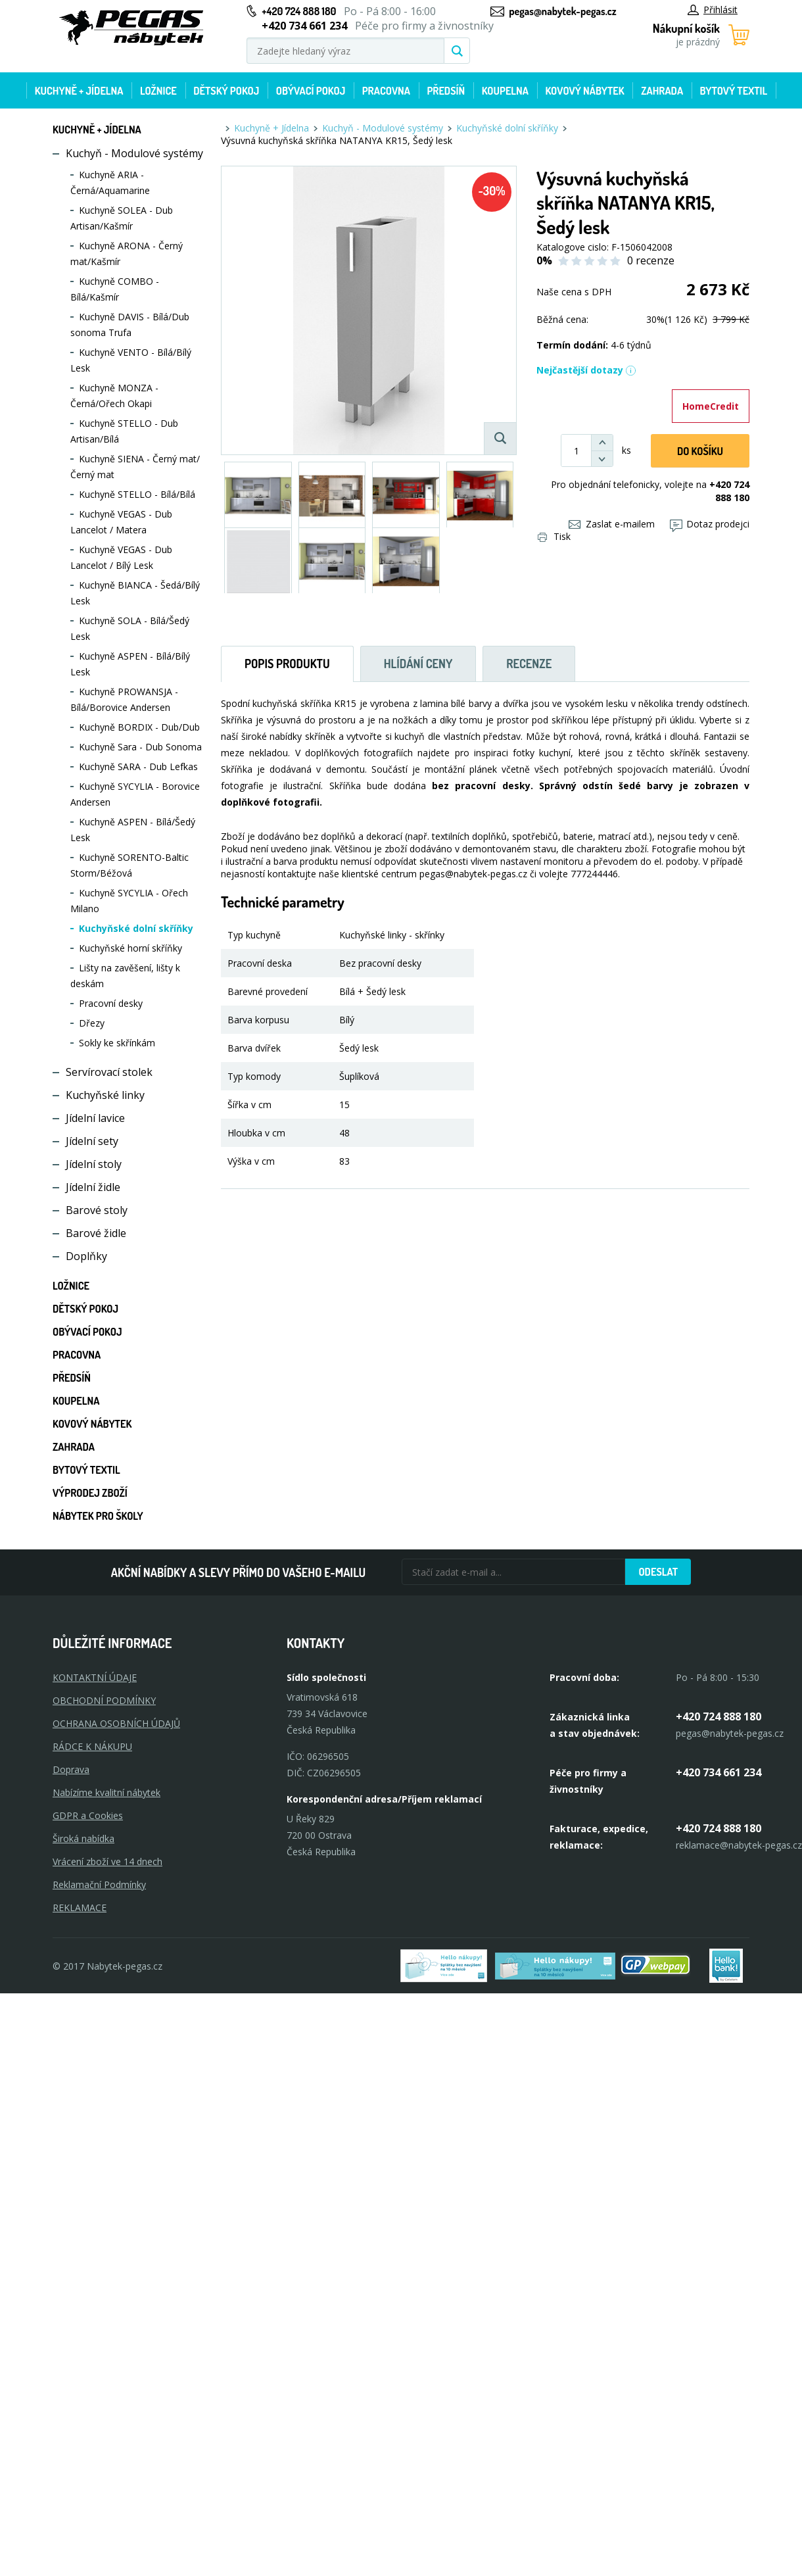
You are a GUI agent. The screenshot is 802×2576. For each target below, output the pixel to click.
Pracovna (386, 90)
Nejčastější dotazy (586, 370)
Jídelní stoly (94, 1164)
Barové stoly (97, 1210)
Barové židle (96, 1233)
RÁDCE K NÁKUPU (92, 1746)
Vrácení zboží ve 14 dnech (107, 1861)
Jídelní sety (92, 1141)
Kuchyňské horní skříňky (130, 948)
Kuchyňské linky (105, 1095)
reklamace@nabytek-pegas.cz (739, 1845)
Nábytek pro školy (98, 1515)
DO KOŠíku (700, 451)
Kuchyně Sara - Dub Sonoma (140, 747)
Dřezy (92, 1023)
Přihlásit (713, 9)
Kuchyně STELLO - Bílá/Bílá (137, 494)
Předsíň (446, 90)
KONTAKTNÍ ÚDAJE (95, 1677)
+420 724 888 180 (299, 11)
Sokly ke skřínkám (117, 1042)
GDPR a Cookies (88, 1815)
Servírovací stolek (109, 1072)
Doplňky (86, 1256)
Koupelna (505, 90)
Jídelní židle (93, 1187)
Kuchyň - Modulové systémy (134, 153)
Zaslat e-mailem (612, 524)
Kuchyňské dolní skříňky (136, 928)
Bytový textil (734, 90)
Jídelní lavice (95, 1118)
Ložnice (158, 90)
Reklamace (79, 1907)
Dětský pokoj (226, 90)
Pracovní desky (111, 1003)
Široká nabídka (83, 1838)
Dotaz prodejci (709, 524)
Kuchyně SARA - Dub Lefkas (138, 766)
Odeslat (658, 1571)
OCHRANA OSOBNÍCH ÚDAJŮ (116, 1723)
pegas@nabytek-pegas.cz (562, 11)
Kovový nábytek (584, 90)
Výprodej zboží (90, 1492)
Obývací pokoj (311, 90)
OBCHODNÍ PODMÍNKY (104, 1700)
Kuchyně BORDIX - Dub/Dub (139, 727)
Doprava (71, 1769)
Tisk (554, 536)
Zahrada (662, 90)
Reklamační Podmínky (99, 1884)
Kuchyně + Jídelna (79, 90)
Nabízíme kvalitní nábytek (106, 1792)
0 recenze (650, 260)
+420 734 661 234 (718, 1772)
